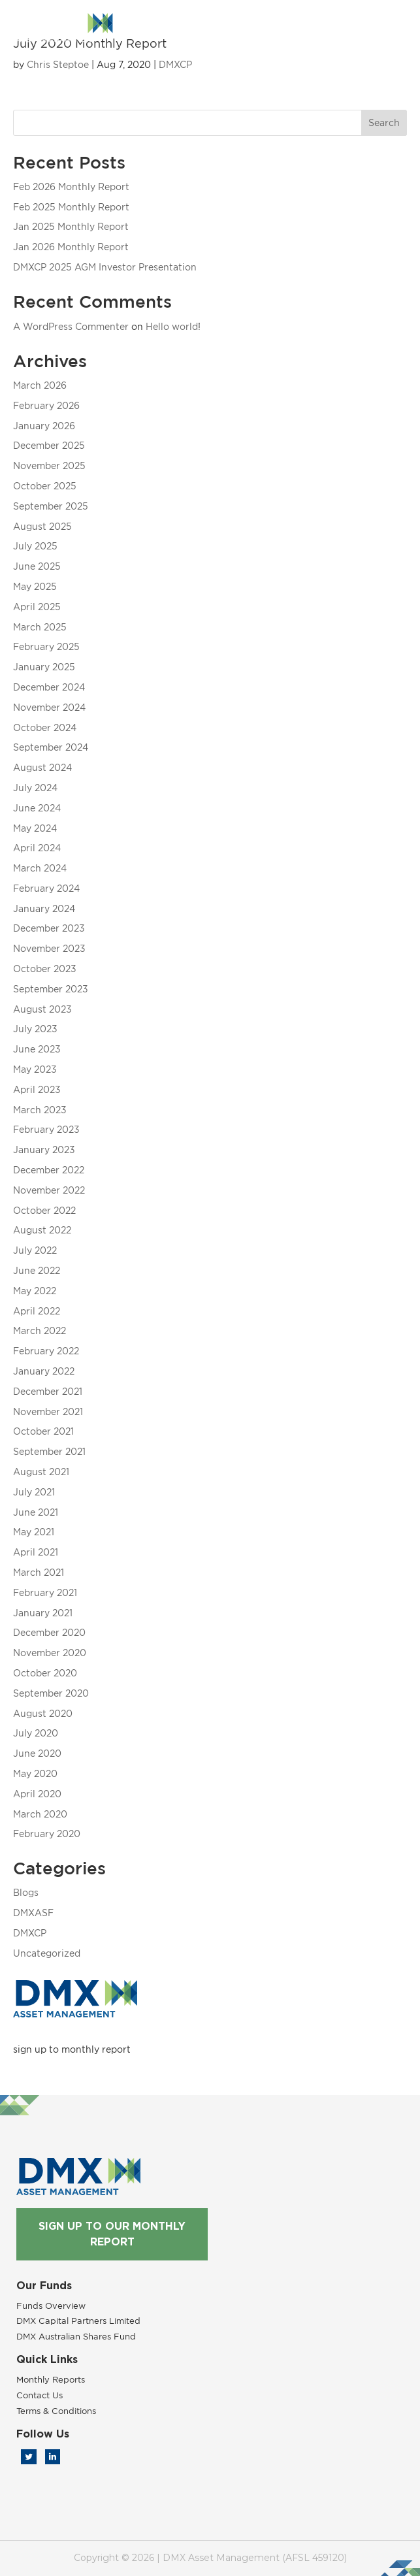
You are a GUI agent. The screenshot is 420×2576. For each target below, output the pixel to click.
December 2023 (49, 928)
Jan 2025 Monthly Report (71, 226)
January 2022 (43, 1371)
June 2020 (37, 1753)
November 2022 (49, 1190)
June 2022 (36, 1270)
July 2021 (34, 1492)
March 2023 (40, 1110)
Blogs (26, 1892)
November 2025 (49, 465)
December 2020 (49, 1632)
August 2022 (42, 1230)
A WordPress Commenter (71, 326)
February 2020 (46, 1833)
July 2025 (35, 546)
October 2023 (44, 968)
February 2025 (46, 646)
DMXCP (175, 64)
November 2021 (48, 1411)
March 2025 (40, 627)
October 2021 (43, 1431)
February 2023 (46, 1129)
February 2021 (45, 1592)
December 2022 (48, 1170)
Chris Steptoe (58, 64)
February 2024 (46, 888)
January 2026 (44, 426)
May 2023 (35, 1069)
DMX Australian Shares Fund (76, 2336)
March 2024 (40, 868)
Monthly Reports (50, 2379)
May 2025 (35, 586)
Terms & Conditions (56, 2410)
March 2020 (40, 1814)
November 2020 (49, 1652)
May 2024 (35, 828)
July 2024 (35, 787)
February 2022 (46, 1351)
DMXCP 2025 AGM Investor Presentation (105, 267)
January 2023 (44, 1149)
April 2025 (37, 606)
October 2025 (44, 486)
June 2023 (37, 1049)
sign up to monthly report (72, 2049)
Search (384, 122)
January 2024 (44, 908)
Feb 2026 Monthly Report (71, 186)
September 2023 (50, 989)
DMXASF (33, 1912)
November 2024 (49, 707)
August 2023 (42, 1009)
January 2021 (43, 1613)
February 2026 (46, 405)
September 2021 (49, 1451)
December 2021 (47, 1391)
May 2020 (35, 1773)
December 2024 (49, 687)
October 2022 (44, 1210)
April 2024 (37, 848)
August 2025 (42, 526)
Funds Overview (51, 2305)
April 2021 (35, 1552)
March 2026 (40, 385)
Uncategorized (46, 1953)
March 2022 (39, 1330)
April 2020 (37, 1794)
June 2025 (37, 566)
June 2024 (37, 808)
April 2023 (37, 1089)
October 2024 (44, 727)
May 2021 (33, 1532)
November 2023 (49, 948)
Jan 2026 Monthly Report (71, 247)
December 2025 (49, 445)
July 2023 (35, 1029)
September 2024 (50, 747)
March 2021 (38, 1572)
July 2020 (35, 1733)
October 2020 (45, 1673)
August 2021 (41, 1471)
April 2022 (36, 1311)
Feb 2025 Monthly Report (71, 207)
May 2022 (34, 1291)
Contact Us (39, 2395)
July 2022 (35, 1250)
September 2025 (50, 506)
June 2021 (35, 1512)
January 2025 (44, 667)
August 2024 (42, 767)
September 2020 (51, 1693)
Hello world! (173, 326)
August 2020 (43, 1713)
